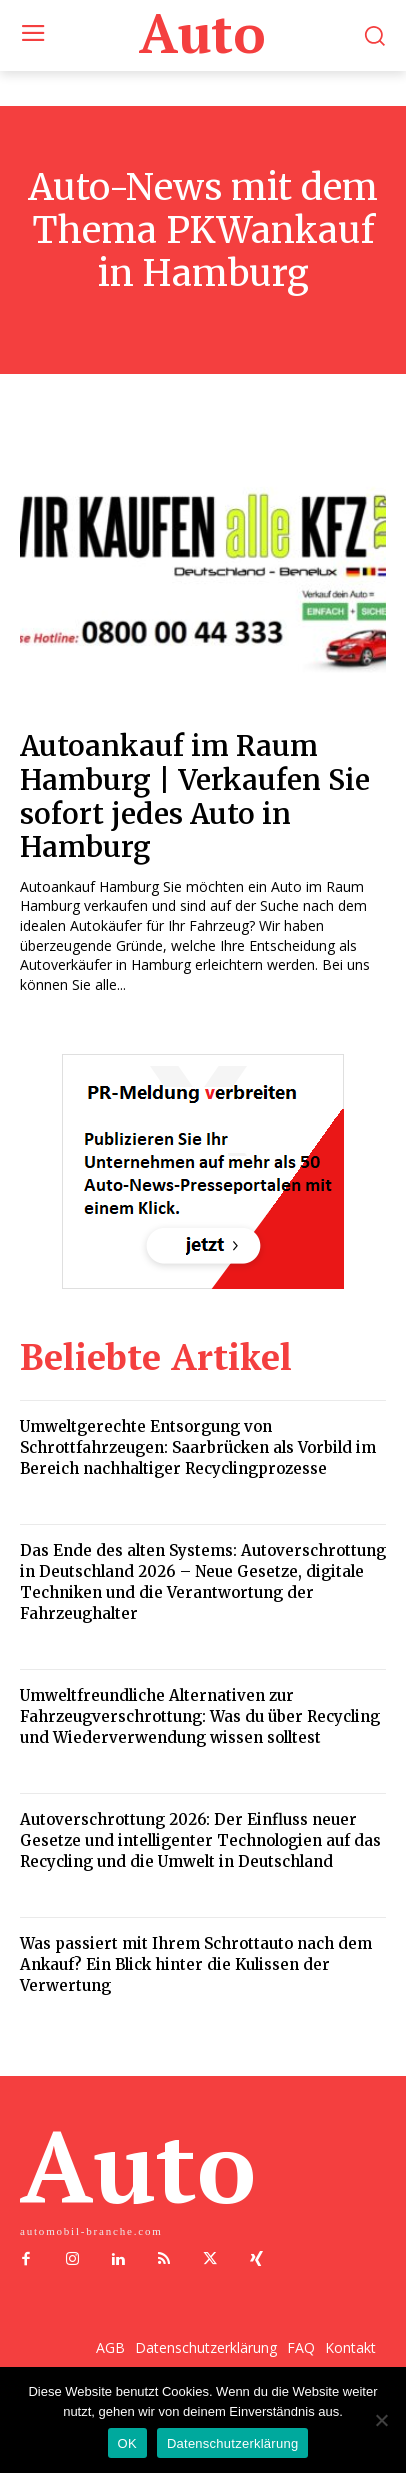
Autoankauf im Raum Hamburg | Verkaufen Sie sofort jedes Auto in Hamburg (195, 796)
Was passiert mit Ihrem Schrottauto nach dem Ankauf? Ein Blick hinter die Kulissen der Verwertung (196, 1964)
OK (127, 2443)
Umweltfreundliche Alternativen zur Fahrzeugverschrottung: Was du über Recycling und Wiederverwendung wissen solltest (200, 1716)
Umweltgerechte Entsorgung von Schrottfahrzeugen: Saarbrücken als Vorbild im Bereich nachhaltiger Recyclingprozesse (198, 1447)
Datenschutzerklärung (232, 2443)
